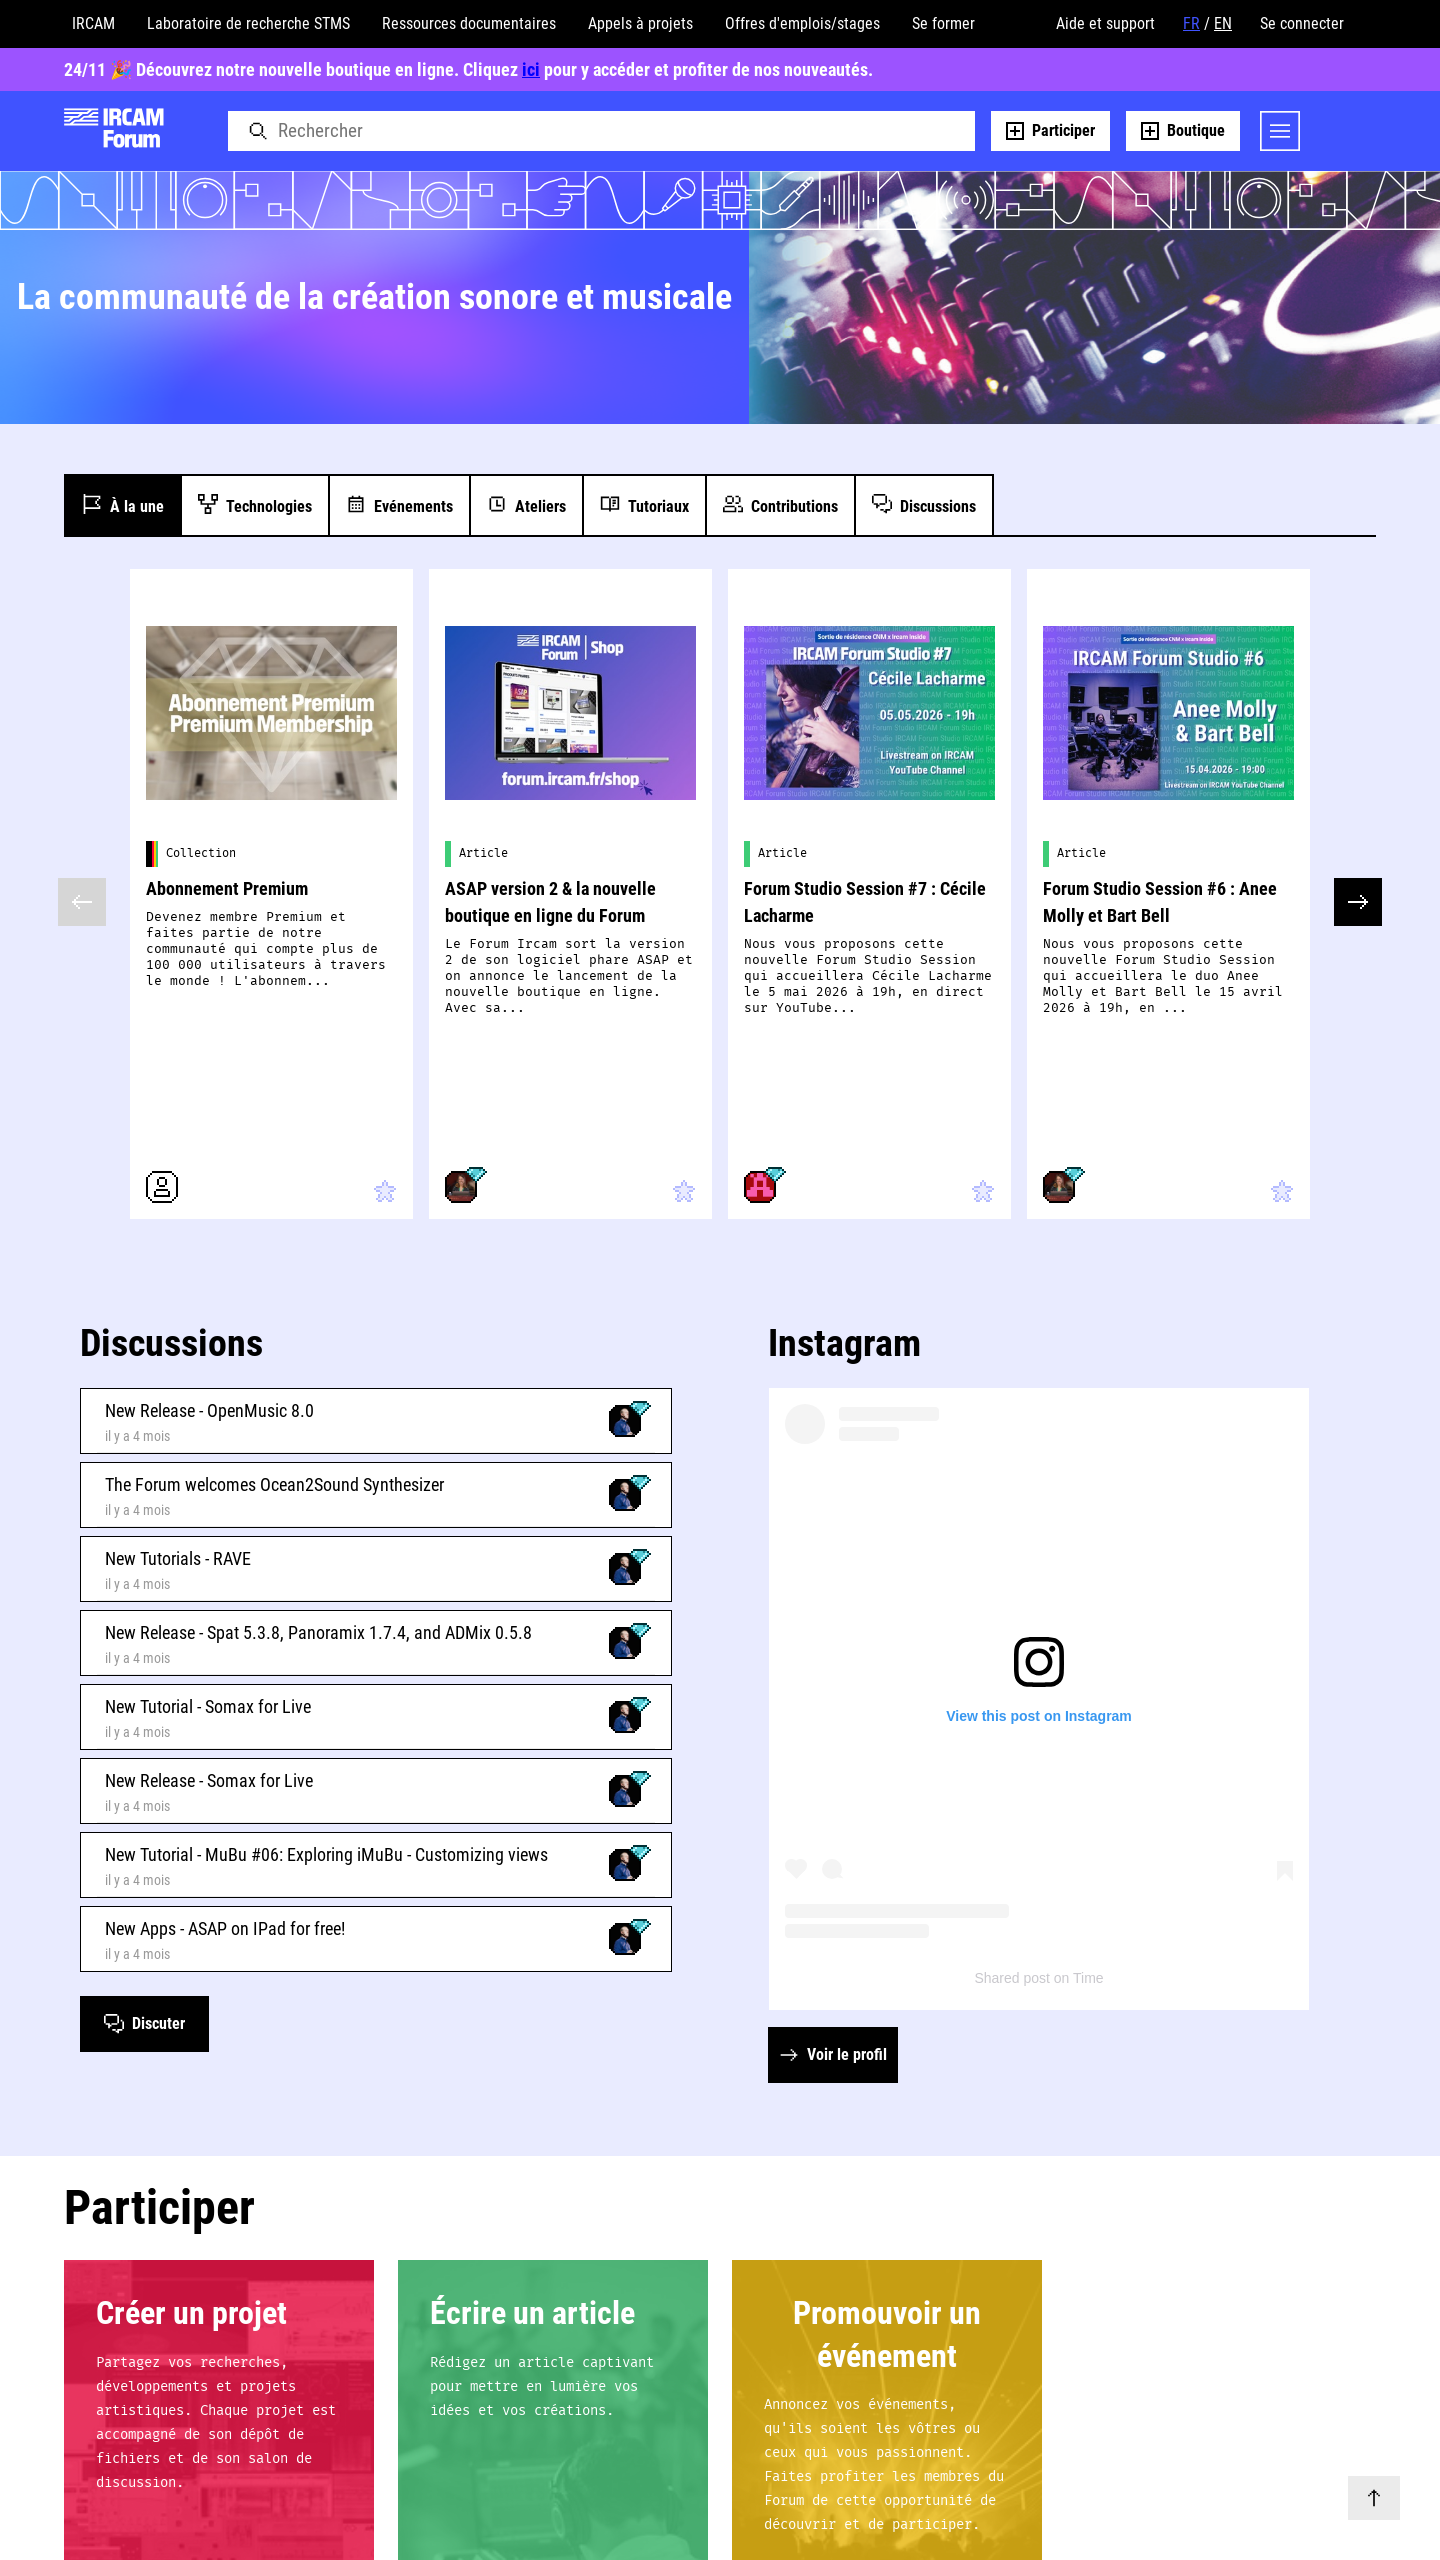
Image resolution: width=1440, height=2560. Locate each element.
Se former (943, 23)
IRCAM (93, 23)
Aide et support (1105, 23)
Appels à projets (640, 23)
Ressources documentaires (469, 23)
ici (531, 69)
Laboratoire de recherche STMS (248, 23)
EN (1223, 23)
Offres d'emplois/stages (802, 23)
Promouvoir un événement (887, 2334)
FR (1191, 23)
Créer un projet (191, 2313)
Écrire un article (532, 2313)
